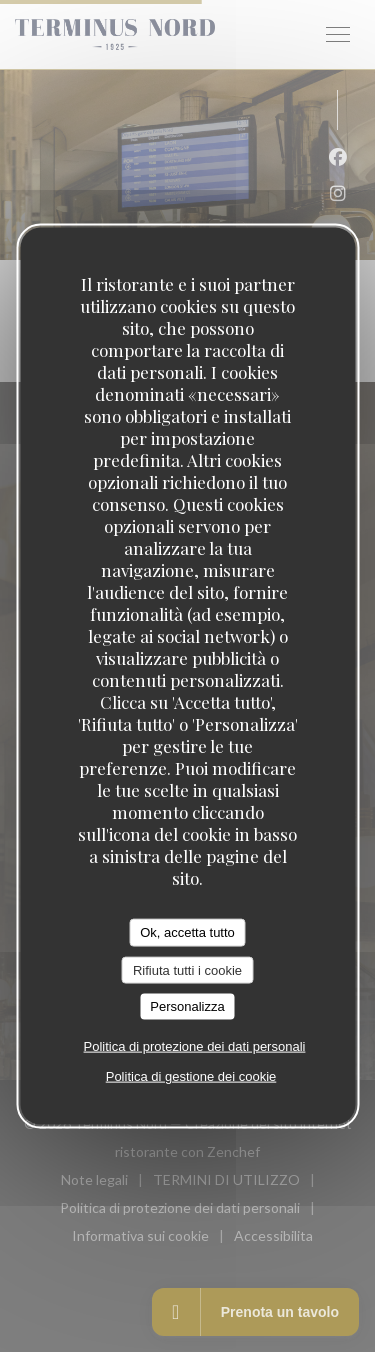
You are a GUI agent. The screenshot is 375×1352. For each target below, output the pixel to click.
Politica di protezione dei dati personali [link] (195, 1045)
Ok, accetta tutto (187, 932)
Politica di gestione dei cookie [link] (191, 1075)
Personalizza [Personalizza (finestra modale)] (187, 1006)
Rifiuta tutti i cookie (187, 969)
